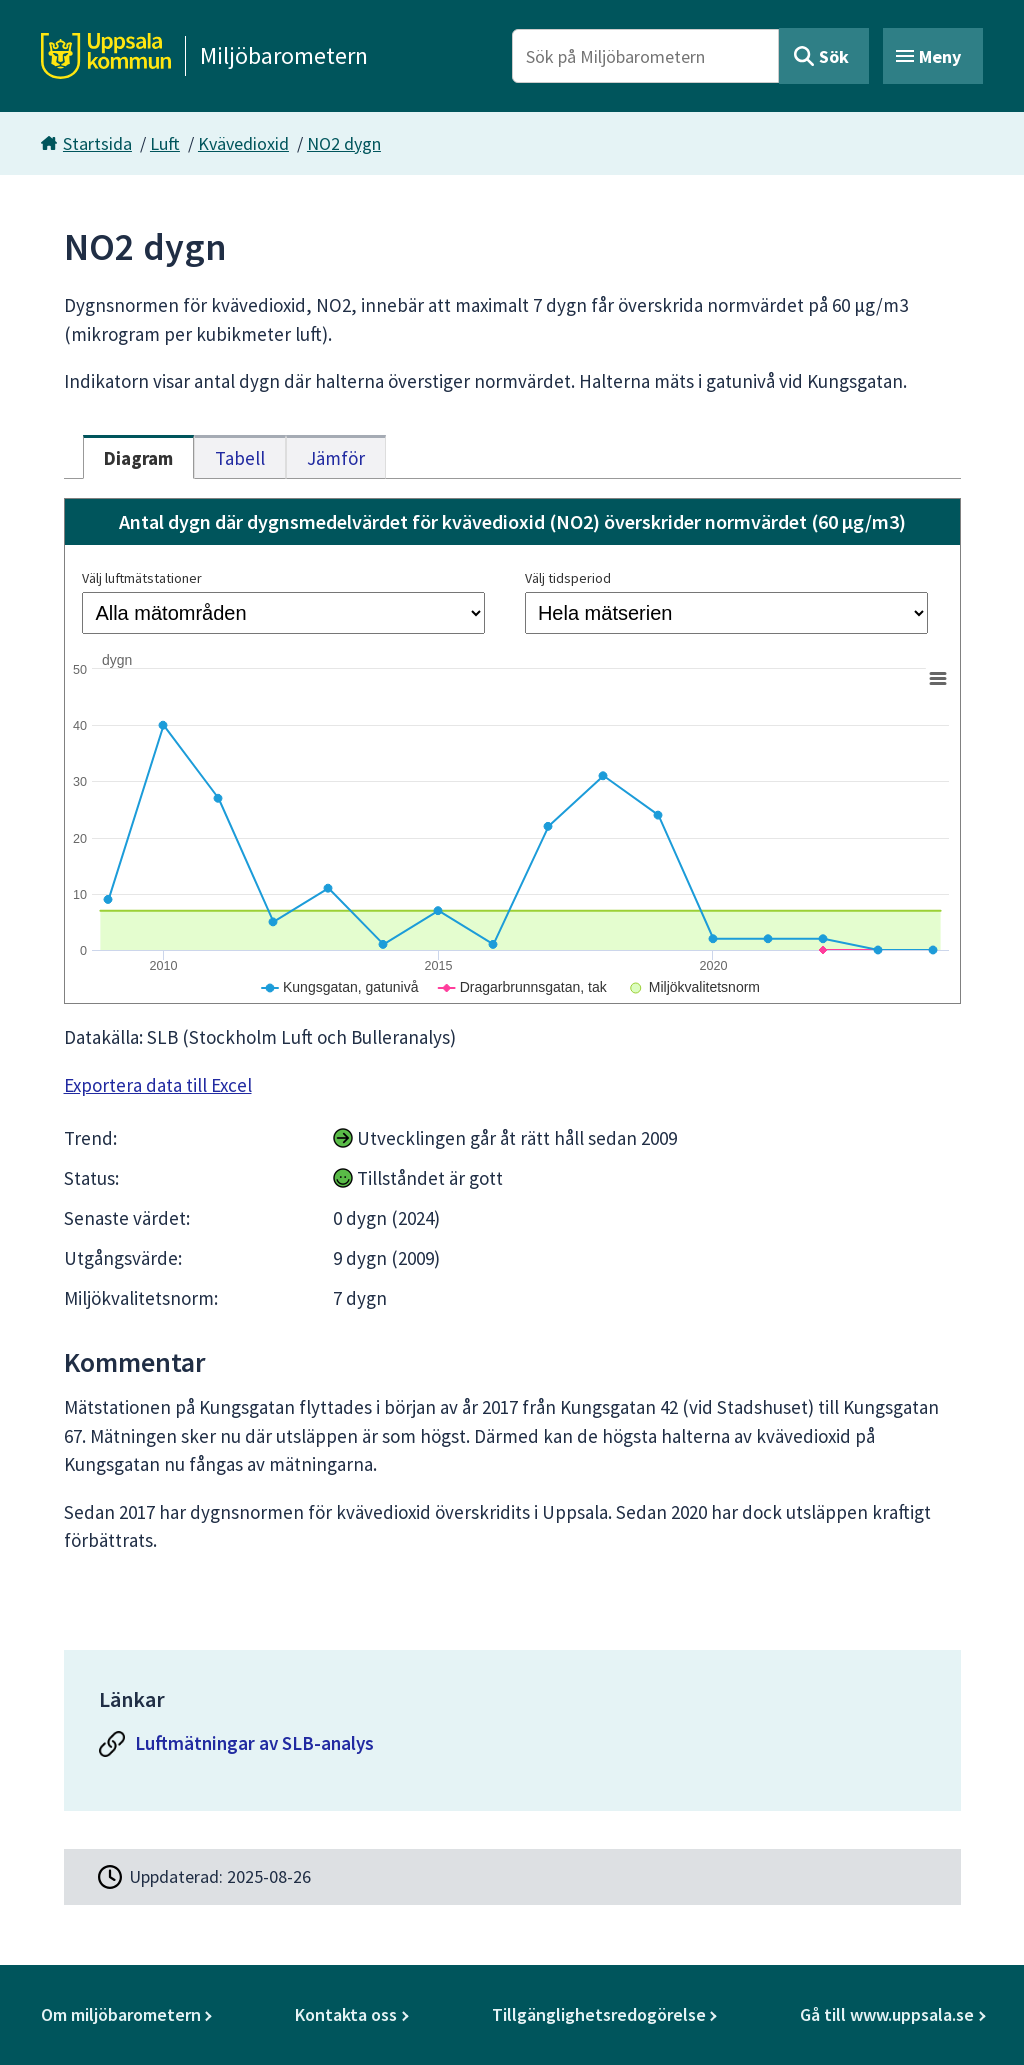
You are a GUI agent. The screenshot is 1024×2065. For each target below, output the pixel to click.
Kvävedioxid (243, 143)
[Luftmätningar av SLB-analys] (511, 1748)
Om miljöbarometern (121, 2014)
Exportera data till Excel (158, 1085)
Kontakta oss (346, 2014)
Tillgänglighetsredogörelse (599, 2014)
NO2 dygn (344, 143)
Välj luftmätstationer (142, 578)
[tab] (138, 457)
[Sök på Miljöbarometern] (645, 56)
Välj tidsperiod (568, 578)
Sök (834, 56)
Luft (165, 143)
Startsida (97, 143)
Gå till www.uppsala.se (887, 2014)
